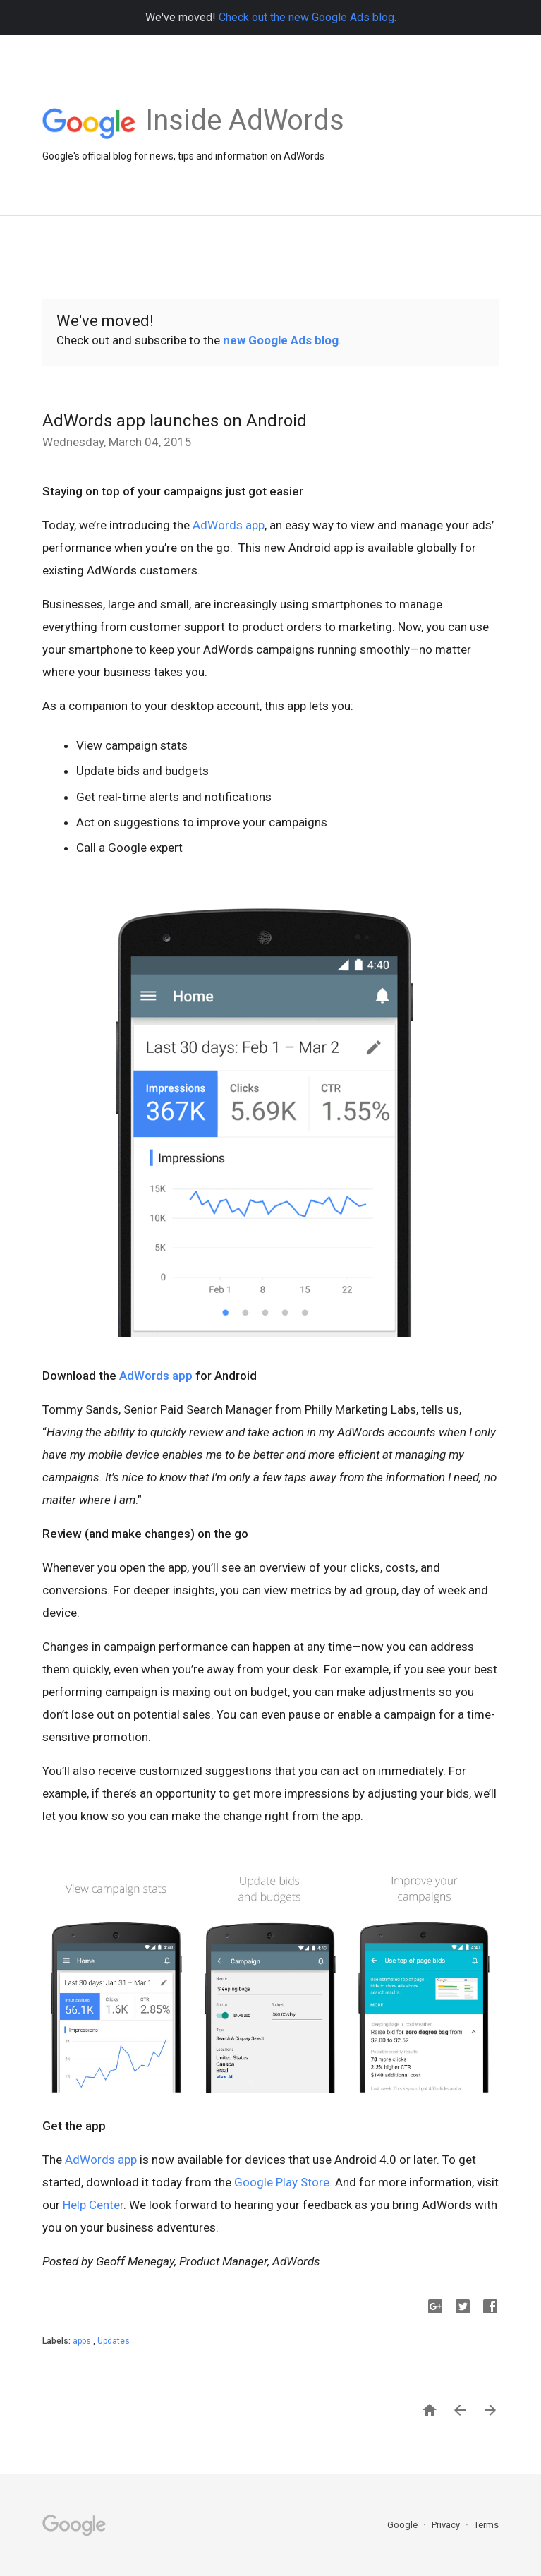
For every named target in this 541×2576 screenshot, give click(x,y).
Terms (486, 2525)
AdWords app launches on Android (174, 421)
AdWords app (229, 525)
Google (403, 2525)
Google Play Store (281, 2182)
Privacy (447, 2525)
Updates (113, 2341)
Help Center (93, 2205)
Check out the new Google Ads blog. (307, 17)
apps (83, 2341)
